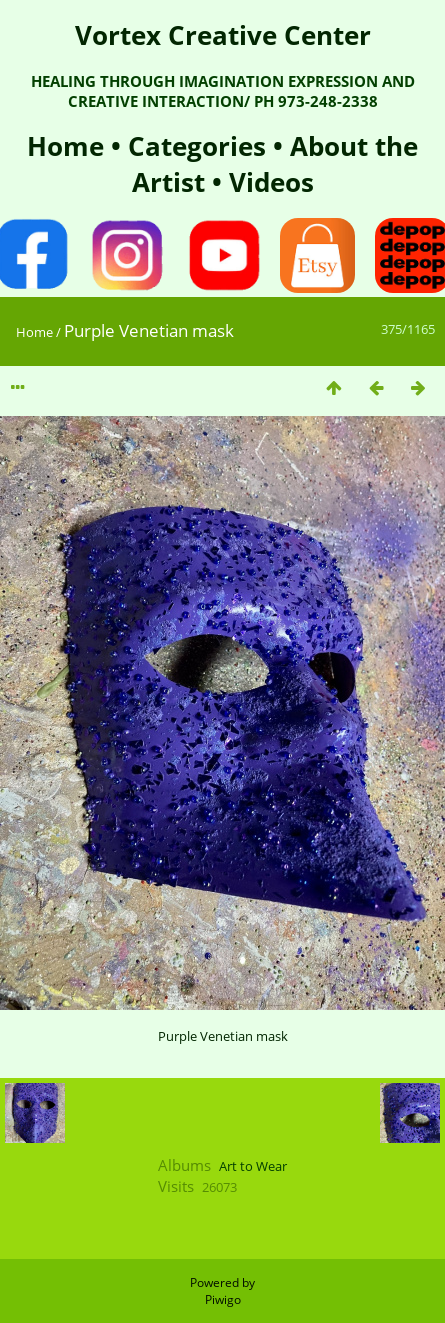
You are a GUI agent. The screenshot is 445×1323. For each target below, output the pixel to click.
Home (69, 146)
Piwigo (223, 1299)
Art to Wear (253, 1166)
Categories (200, 146)
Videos (268, 182)
